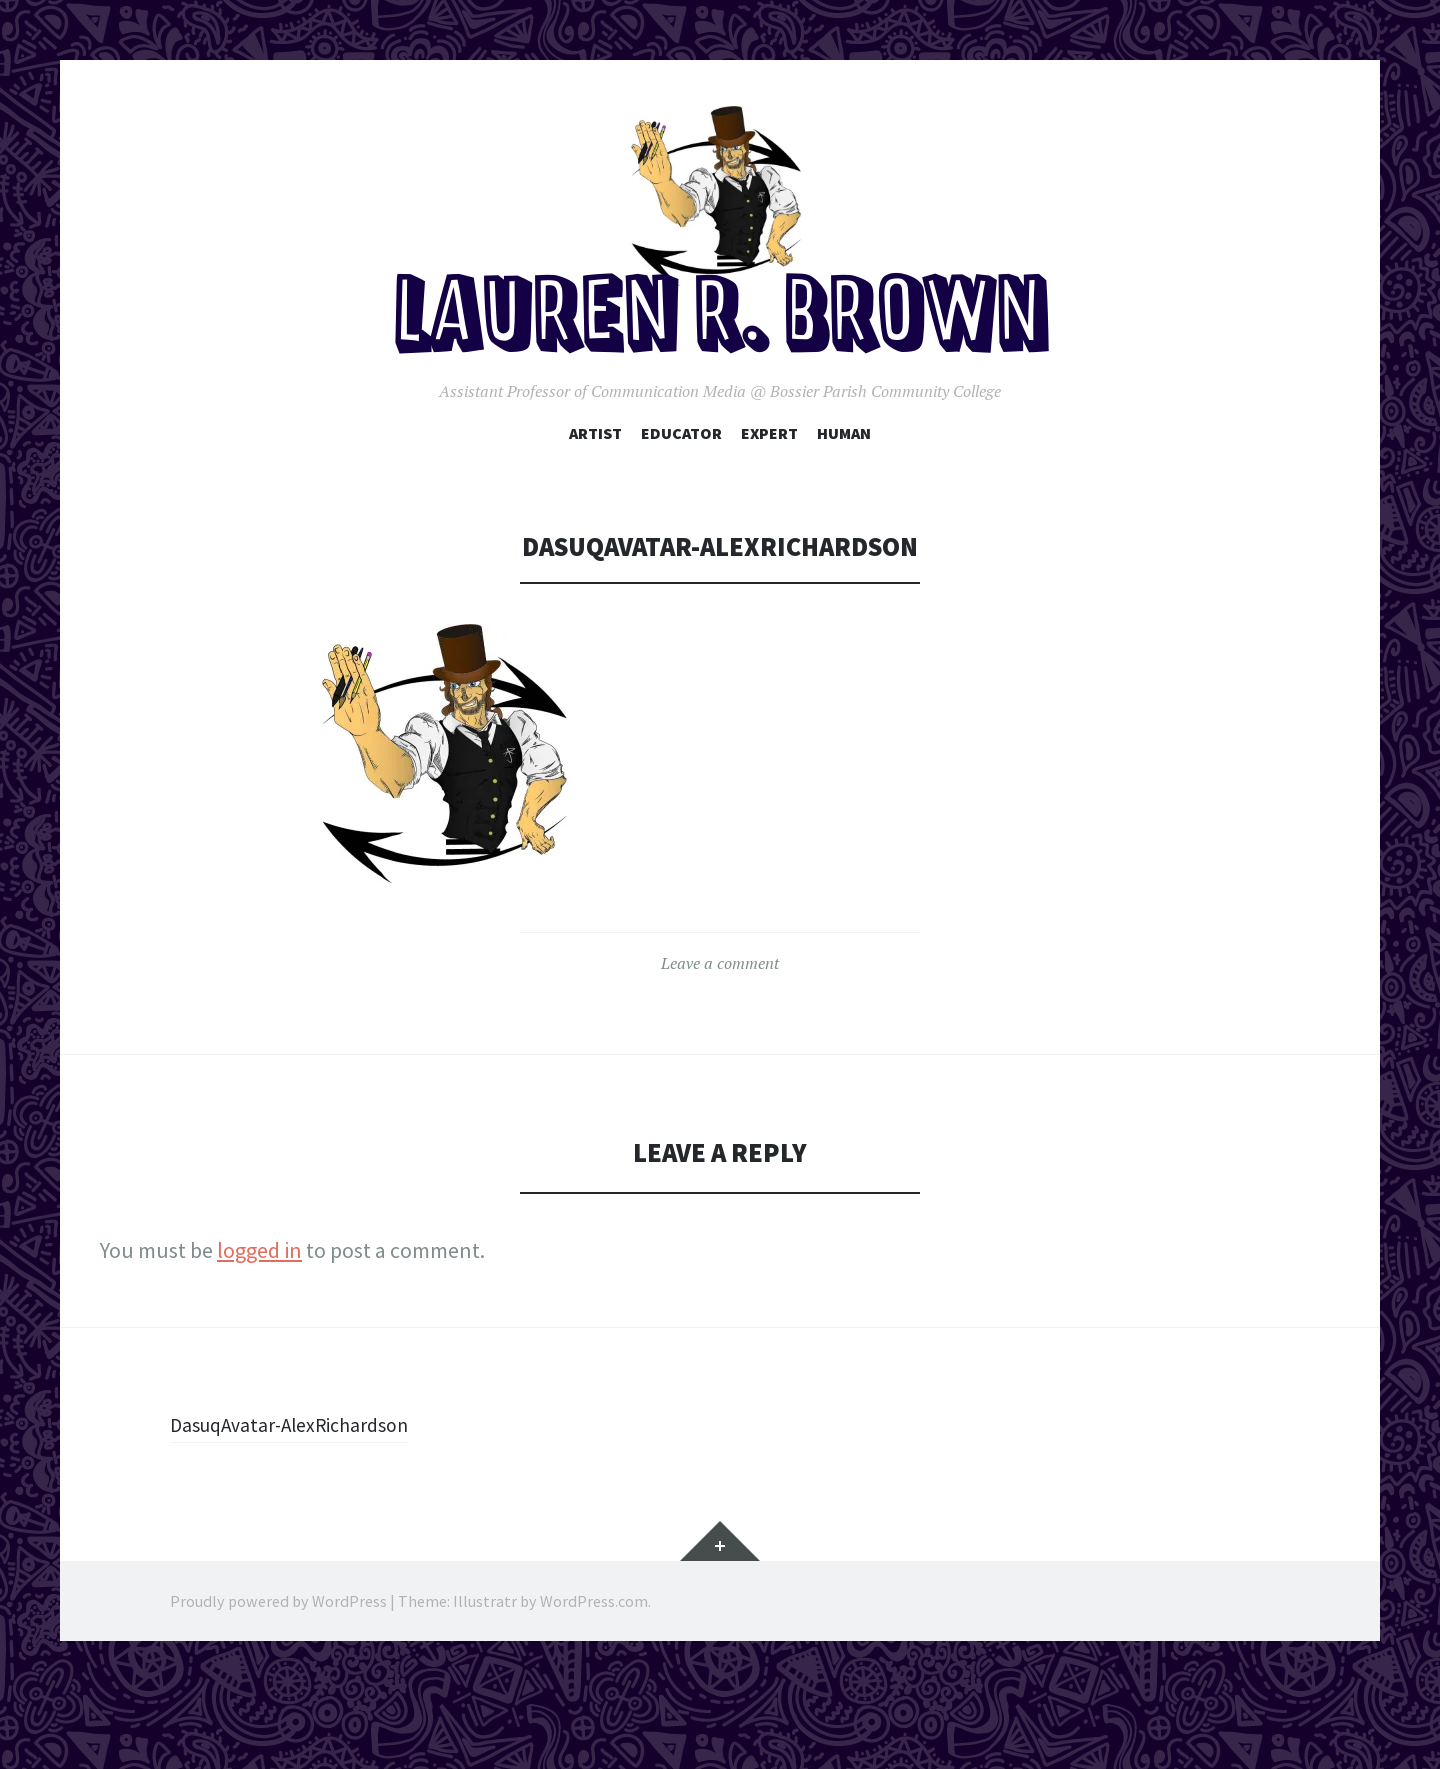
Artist (595, 500)
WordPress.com (594, 1669)
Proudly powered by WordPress (278, 1669)
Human (844, 500)
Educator (681, 500)
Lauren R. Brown (720, 388)
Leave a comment (720, 1031)
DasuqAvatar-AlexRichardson (304, 1492)
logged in (259, 1318)
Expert (769, 500)
